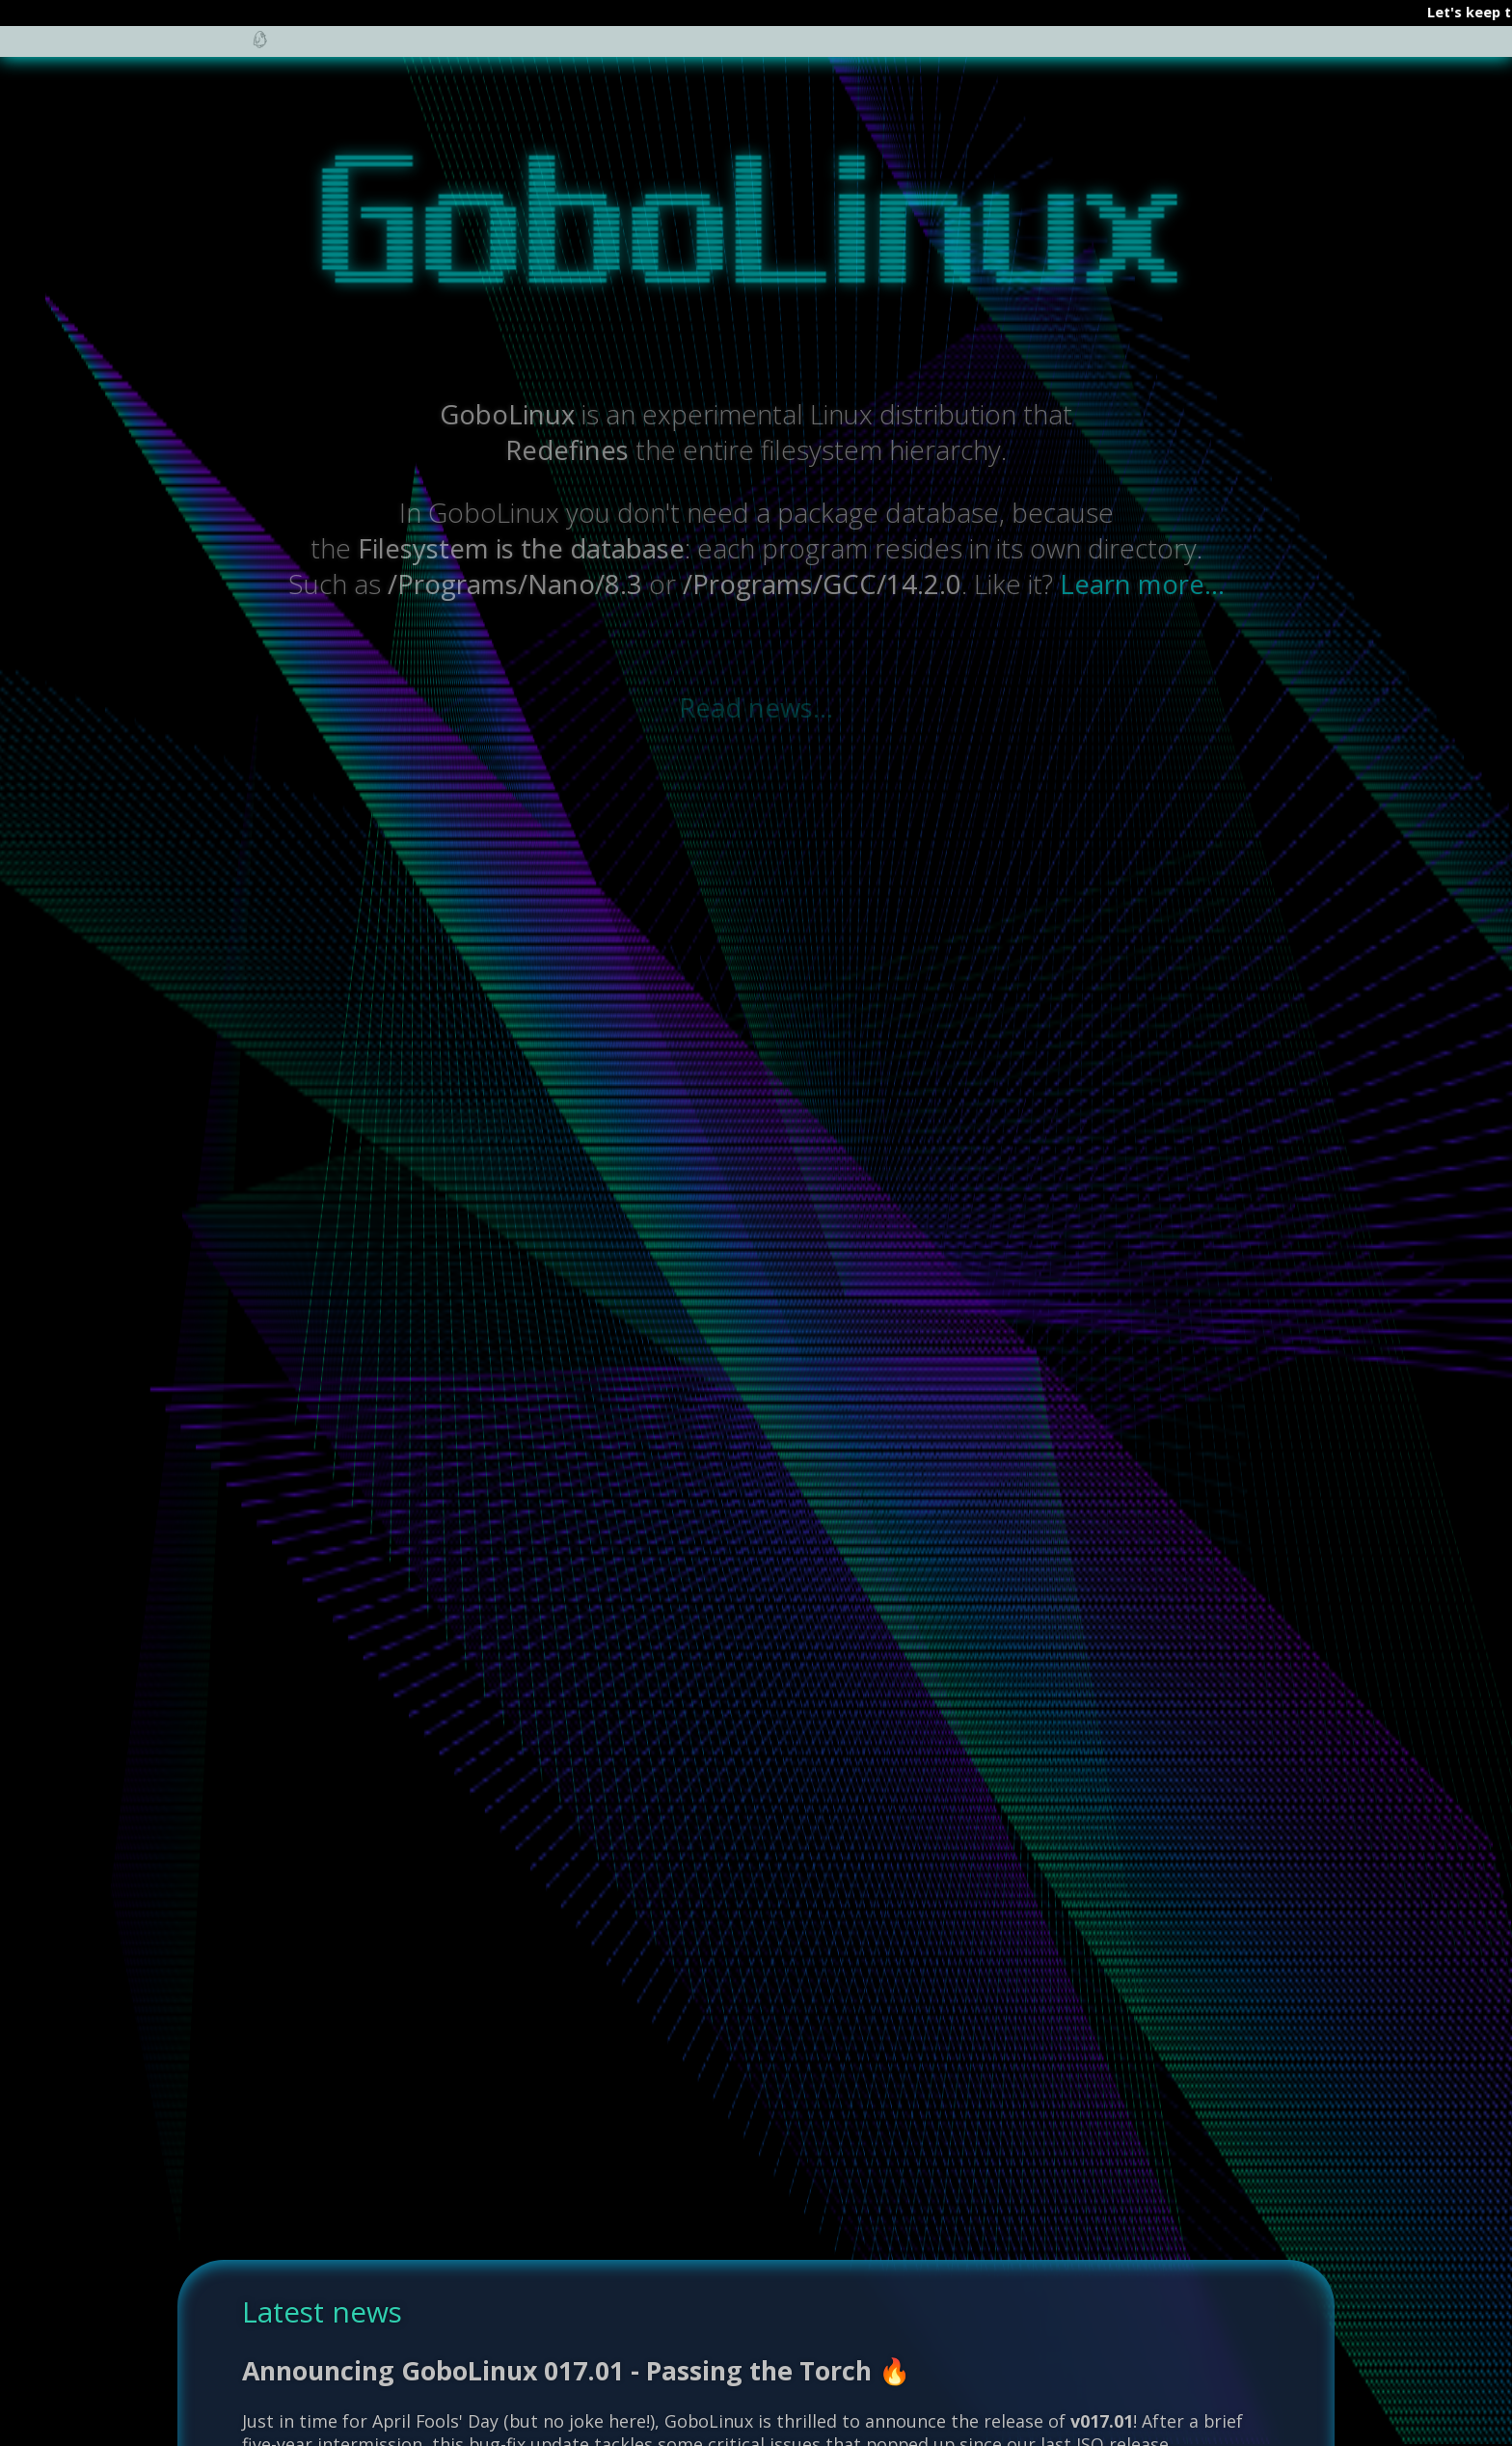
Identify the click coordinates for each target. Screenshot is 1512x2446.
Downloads (1059, 51)
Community (678, 51)
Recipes (798, 51)
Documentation (523, 51)
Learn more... (1142, 584)
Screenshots (921, 51)
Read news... (756, 707)
